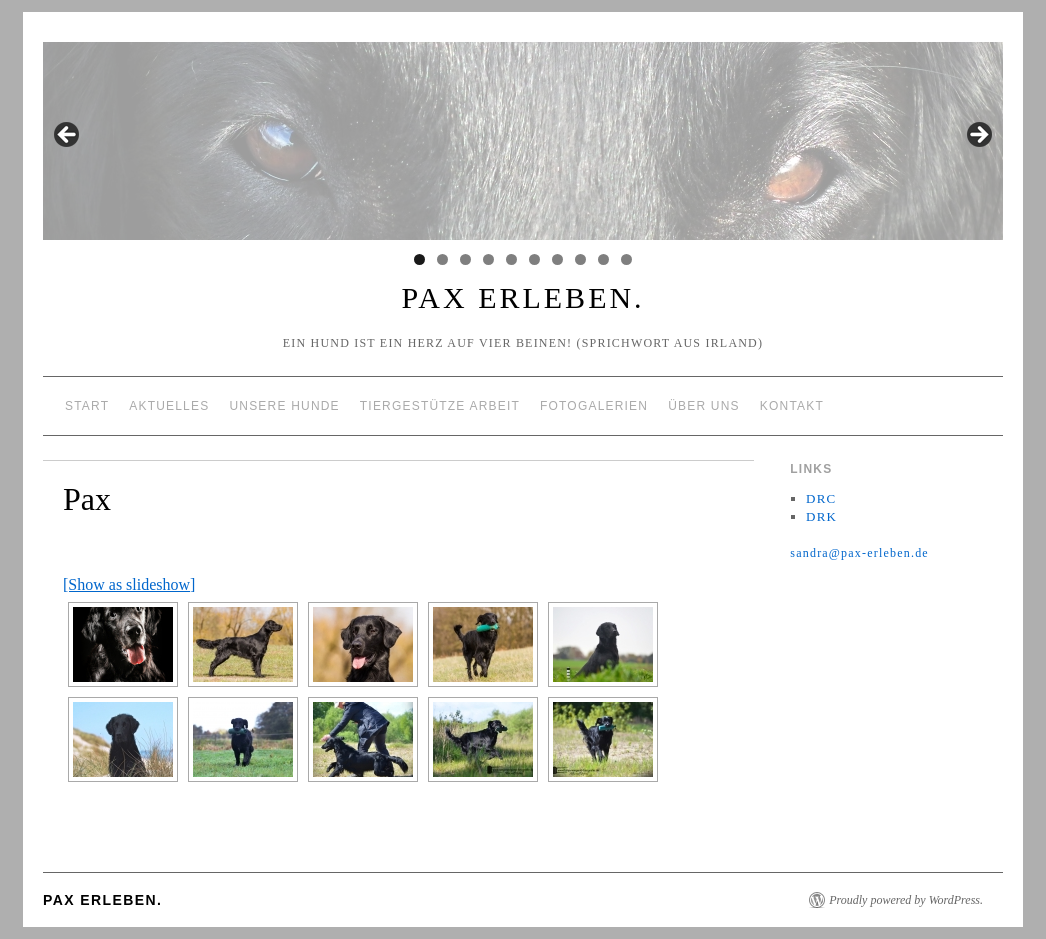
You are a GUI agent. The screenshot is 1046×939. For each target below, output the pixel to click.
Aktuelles (169, 406)
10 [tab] (626, 259)
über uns (704, 406)
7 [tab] (557, 259)
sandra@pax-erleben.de (859, 553)
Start (87, 406)
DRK (821, 516)
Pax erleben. (522, 297)
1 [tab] (419, 259)
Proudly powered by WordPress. (906, 900)
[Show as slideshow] (129, 584)
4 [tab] (488, 259)
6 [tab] (534, 259)
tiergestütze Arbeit (440, 406)
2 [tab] (442, 259)
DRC (821, 498)
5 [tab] (511, 259)
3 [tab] (465, 259)
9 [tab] (603, 259)
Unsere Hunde (284, 406)
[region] (523, 141)
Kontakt (792, 406)
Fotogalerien (594, 406)
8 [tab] (580, 259)
